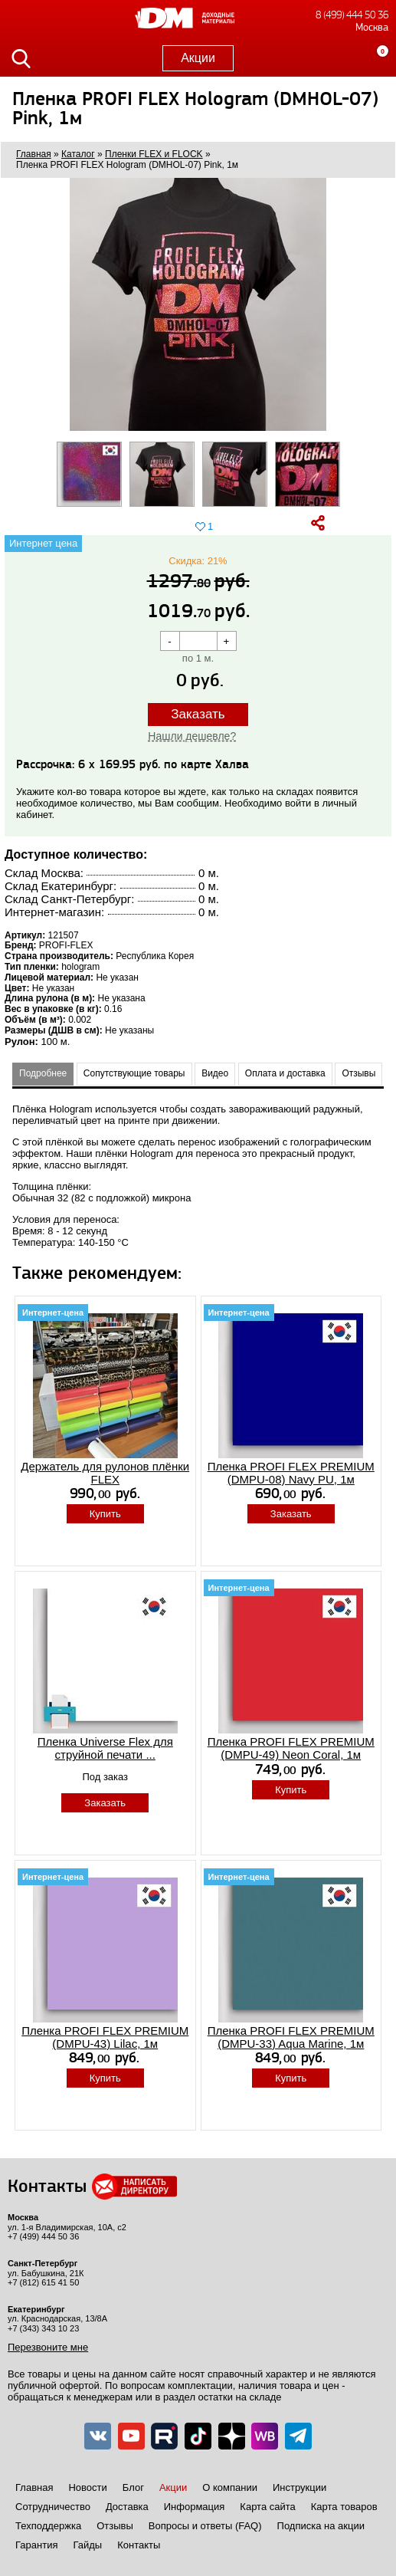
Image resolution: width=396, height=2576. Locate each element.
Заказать (197, 714)
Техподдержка (48, 2526)
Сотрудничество (52, 2506)
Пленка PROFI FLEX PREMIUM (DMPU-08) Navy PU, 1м (291, 1473)
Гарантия (36, 2545)
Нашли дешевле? (192, 736)
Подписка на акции (321, 2526)
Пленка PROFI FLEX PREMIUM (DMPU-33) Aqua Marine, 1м (291, 2037)
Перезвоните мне (48, 2347)
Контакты (138, 2545)
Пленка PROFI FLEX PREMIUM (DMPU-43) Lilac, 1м (104, 2037)
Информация (194, 2506)
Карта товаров (344, 2506)
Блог (133, 2487)
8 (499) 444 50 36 (352, 14)
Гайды (87, 2545)
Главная (34, 2487)
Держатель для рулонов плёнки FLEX (105, 1473)
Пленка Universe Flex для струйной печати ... (105, 1748)
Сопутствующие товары (134, 1073)
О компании (229, 2487)
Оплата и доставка (285, 1073)
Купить (105, 1514)
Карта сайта (267, 2506)
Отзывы (358, 1073)
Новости (87, 2487)
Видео (214, 1073)
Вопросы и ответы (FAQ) (205, 2526)
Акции (198, 57)
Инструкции (299, 2487)
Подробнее (43, 1073)
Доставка (127, 2506)
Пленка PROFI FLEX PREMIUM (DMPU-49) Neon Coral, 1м (291, 1748)
